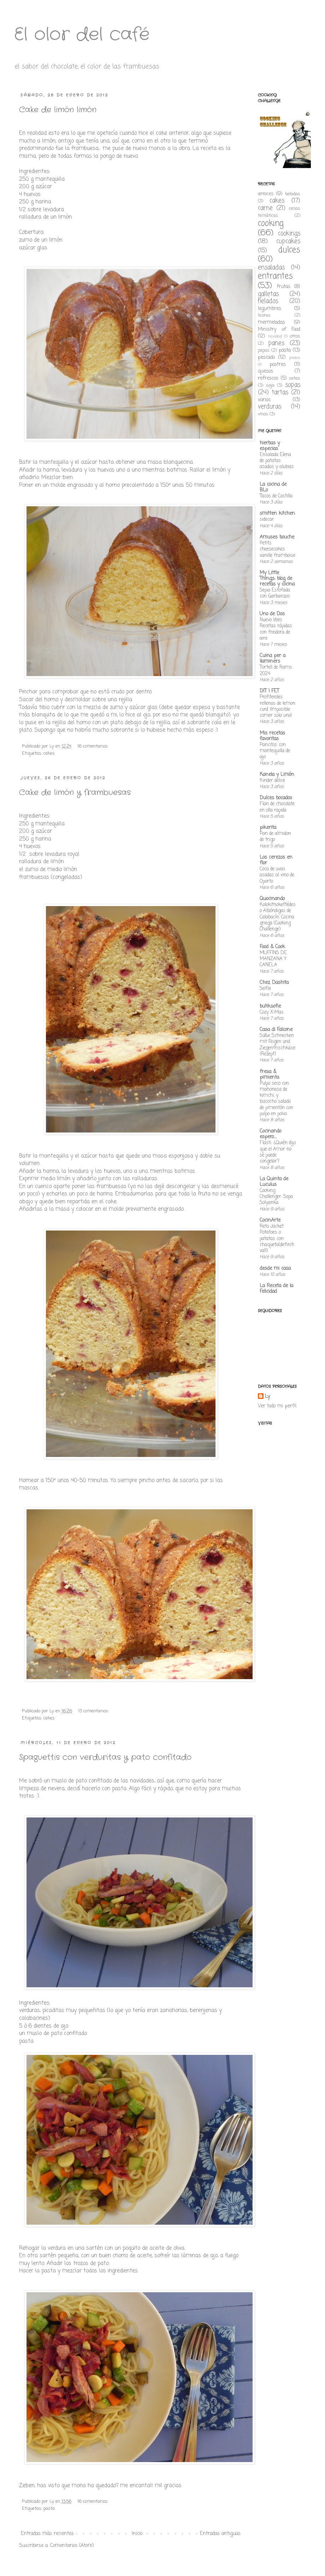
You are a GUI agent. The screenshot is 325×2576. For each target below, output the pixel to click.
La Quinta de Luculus (274, 1181)
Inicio (137, 2533)
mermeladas (271, 322)
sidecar (267, 519)
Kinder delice (272, 780)
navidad (275, 336)
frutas (283, 286)
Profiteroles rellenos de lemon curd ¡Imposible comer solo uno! (277, 706)
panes (276, 343)
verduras (269, 406)
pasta (49, 2508)
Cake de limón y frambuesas (75, 792)
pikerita (268, 827)
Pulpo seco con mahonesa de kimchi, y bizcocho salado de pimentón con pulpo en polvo (276, 1098)
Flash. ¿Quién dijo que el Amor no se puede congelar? (278, 1152)
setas (294, 378)
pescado (266, 357)
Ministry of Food (279, 329)
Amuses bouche (277, 537)
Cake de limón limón (57, 109)
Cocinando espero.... (270, 1134)
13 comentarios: (94, 1711)
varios (264, 400)
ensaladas (271, 267)
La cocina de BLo (273, 487)
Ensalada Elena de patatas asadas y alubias (277, 461)
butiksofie (270, 1006)
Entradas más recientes (47, 2533)
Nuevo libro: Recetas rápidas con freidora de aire (276, 629)
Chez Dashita (274, 982)
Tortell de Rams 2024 (276, 670)
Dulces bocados (276, 798)
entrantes (275, 276)
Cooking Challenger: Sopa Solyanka (276, 1196)
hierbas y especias (270, 446)
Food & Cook (272, 947)
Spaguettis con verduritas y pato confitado (105, 1757)
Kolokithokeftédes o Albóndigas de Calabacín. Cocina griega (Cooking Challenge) (278, 917)
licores (264, 315)
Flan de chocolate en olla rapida (277, 806)
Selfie (265, 988)
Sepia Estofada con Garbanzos (275, 593)
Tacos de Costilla (276, 496)
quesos (265, 371)
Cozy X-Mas (272, 1012)
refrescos (268, 378)
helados (268, 301)
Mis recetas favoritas (272, 736)
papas (264, 350)
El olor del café (81, 34)
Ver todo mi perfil (277, 1406)
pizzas (294, 358)
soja (270, 385)
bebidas (292, 194)
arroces (265, 194)
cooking (271, 224)
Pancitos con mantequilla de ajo (275, 751)
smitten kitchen (277, 513)
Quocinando (272, 899)
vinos (263, 414)
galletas (268, 294)
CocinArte (270, 1220)
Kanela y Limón (277, 774)
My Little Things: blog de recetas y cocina (277, 578)
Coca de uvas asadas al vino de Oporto (277, 875)
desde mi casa (275, 1268)
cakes (49, 753)
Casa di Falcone (276, 1029)
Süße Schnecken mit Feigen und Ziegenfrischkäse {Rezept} (277, 1045)
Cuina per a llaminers (272, 658)
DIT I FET (269, 691)
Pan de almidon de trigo (275, 836)
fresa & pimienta (269, 1074)
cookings (289, 233)
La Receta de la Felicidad (276, 1288)
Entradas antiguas (220, 2533)
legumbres (269, 308)
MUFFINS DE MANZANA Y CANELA (273, 959)
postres (278, 364)
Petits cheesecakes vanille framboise (277, 549)
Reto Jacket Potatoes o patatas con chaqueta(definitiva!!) (277, 1238)
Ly (267, 1396)
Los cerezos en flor (276, 860)
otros (295, 336)
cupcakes (288, 241)
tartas (280, 392)
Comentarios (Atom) (72, 2545)
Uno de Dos (272, 614)
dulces (289, 250)
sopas (292, 385)
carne (265, 208)
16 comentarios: (93, 746)
